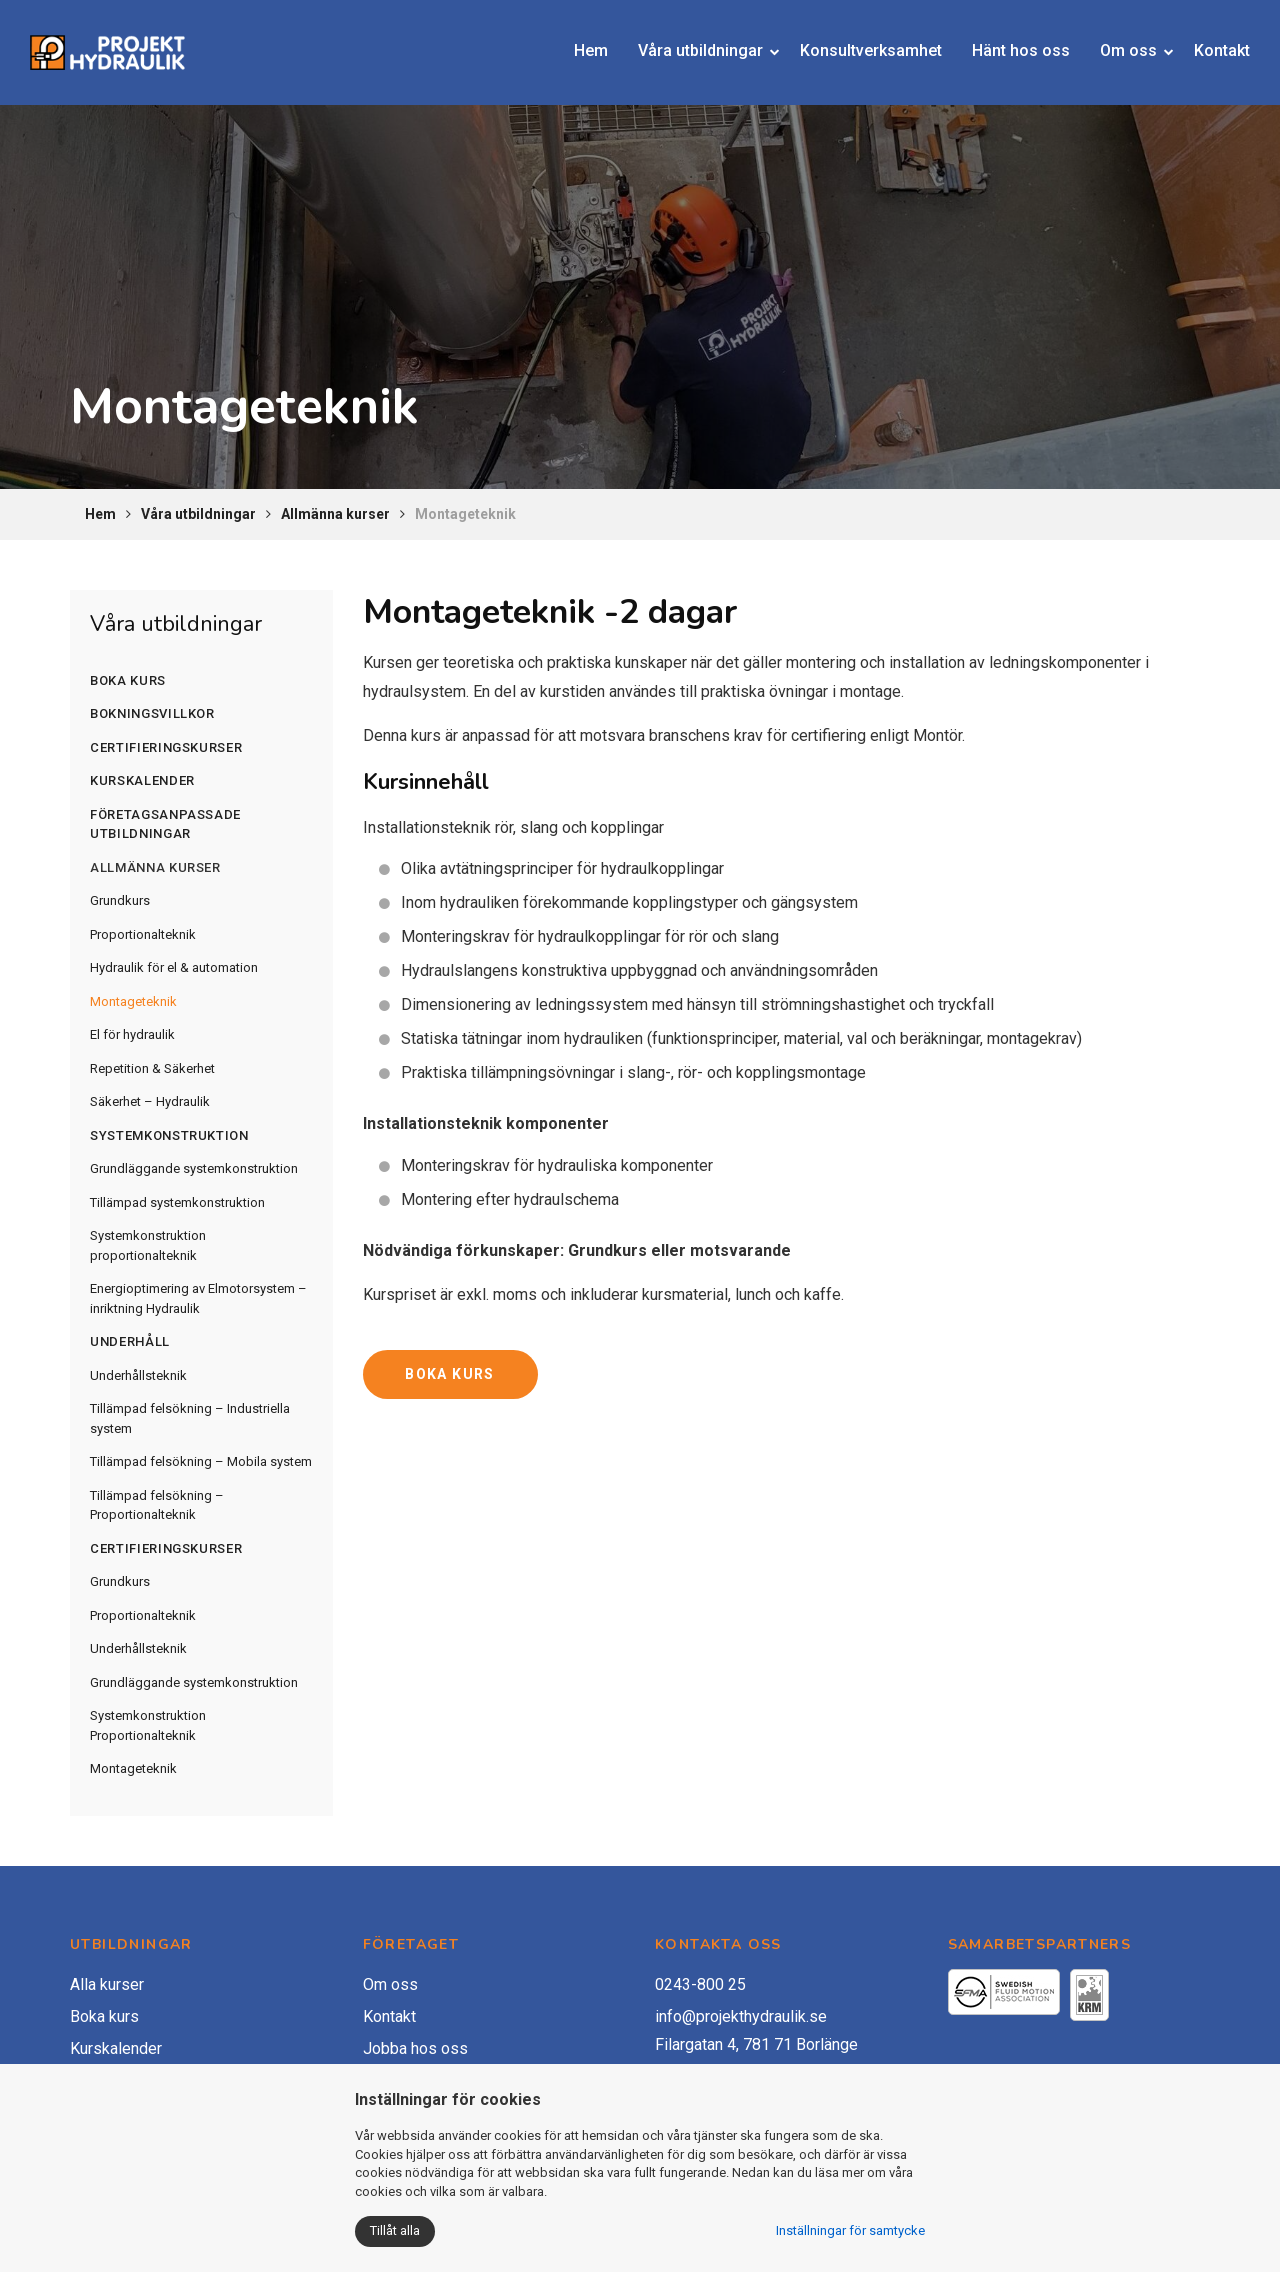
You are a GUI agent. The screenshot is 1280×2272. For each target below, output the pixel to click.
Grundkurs (120, 900)
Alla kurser (107, 1984)
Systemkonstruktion (169, 1135)
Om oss (1113, 42)
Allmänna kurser (335, 514)
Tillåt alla (395, 2230)
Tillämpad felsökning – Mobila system (201, 1461)
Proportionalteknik (143, 934)
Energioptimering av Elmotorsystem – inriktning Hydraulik (198, 1298)
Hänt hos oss (1006, 42)
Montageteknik (133, 1001)
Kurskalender (142, 780)
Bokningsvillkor (152, 713)
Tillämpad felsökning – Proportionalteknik (157, 1505)
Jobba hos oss (415, 2048)
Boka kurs (128, 680)
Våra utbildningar (685, 42)
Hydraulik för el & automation (174, 967)
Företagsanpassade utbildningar (165, 824)
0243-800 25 (700, 1984)
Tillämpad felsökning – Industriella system (190, 1418)
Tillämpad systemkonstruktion (177, 1202)
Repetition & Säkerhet (152, 1068)
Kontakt (1207, 42)
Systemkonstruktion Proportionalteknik (148, 1725)
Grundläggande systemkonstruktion (194, 1168)
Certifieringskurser (166, 747)
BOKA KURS (450, 1374)
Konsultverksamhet (856, 42)
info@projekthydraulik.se (741, 2016)
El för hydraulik (132, 1034)
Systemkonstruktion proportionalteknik (148, 1245)
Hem (576, 42)
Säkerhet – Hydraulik (150, 1101)
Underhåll (130, 1341)
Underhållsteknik (138, 1375)
